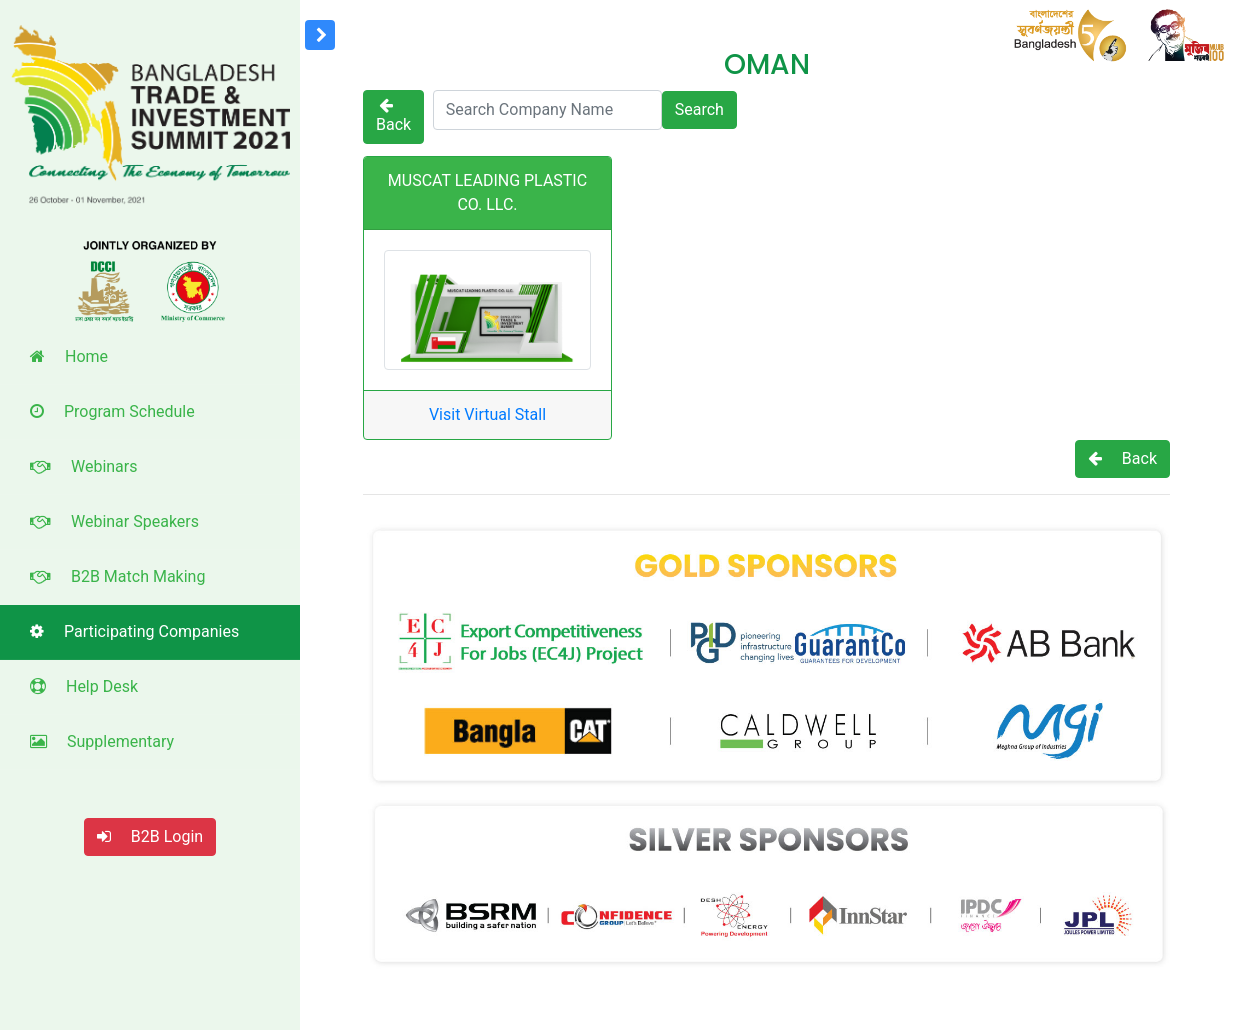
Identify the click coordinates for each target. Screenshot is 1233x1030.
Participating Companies (134, 631)
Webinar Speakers (114, 521)
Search (699, 109)
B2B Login (150, 836)
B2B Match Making (117, 576)
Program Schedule (112, 411)
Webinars (84, 466)
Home (69, 356)
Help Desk (84, 686)
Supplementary (102, 741)
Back (393, 115)
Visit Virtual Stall (487, 414)
